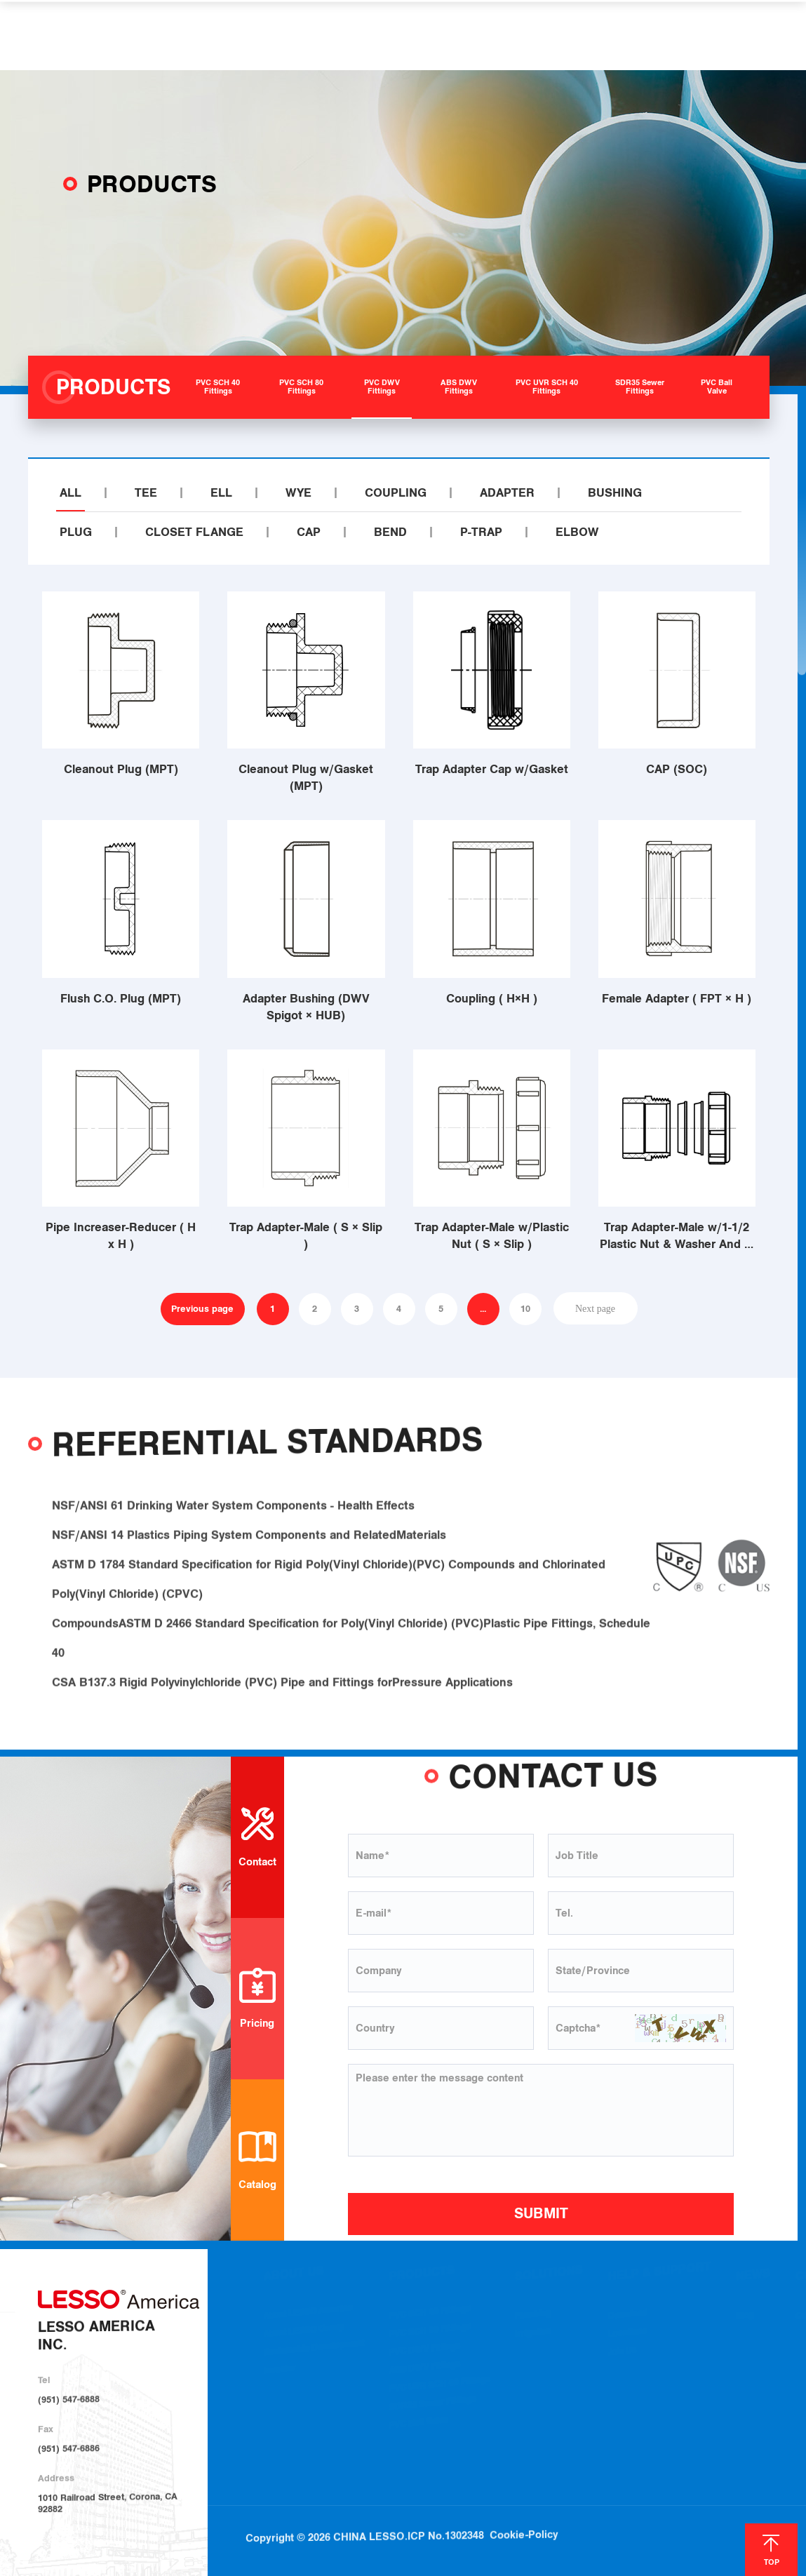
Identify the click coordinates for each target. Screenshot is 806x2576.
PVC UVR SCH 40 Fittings (439, 2386)
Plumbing (533, 2316)
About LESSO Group (304, 2333)
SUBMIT (541, 2213)
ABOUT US (206, 35)
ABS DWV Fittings (424, 2369)
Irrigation (533, 2334)
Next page (595, 1308)
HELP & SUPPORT (483, 35)
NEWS (573, 35)
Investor (280, 2371)
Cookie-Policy (524, 2497)
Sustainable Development (314, 2350)
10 (525, 1309)
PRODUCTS (290, 35)
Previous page (202, 1309)
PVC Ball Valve (418, 2424)
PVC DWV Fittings (424, 2351)
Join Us (622, 2353)
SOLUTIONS (378, 35)
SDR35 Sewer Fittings (432, 2405)
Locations (627, 2334)
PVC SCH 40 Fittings (429, 2314)
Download (627, 2316)
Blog (745, 2317)
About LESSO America (308, 2313)
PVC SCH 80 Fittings (429, 2332)
